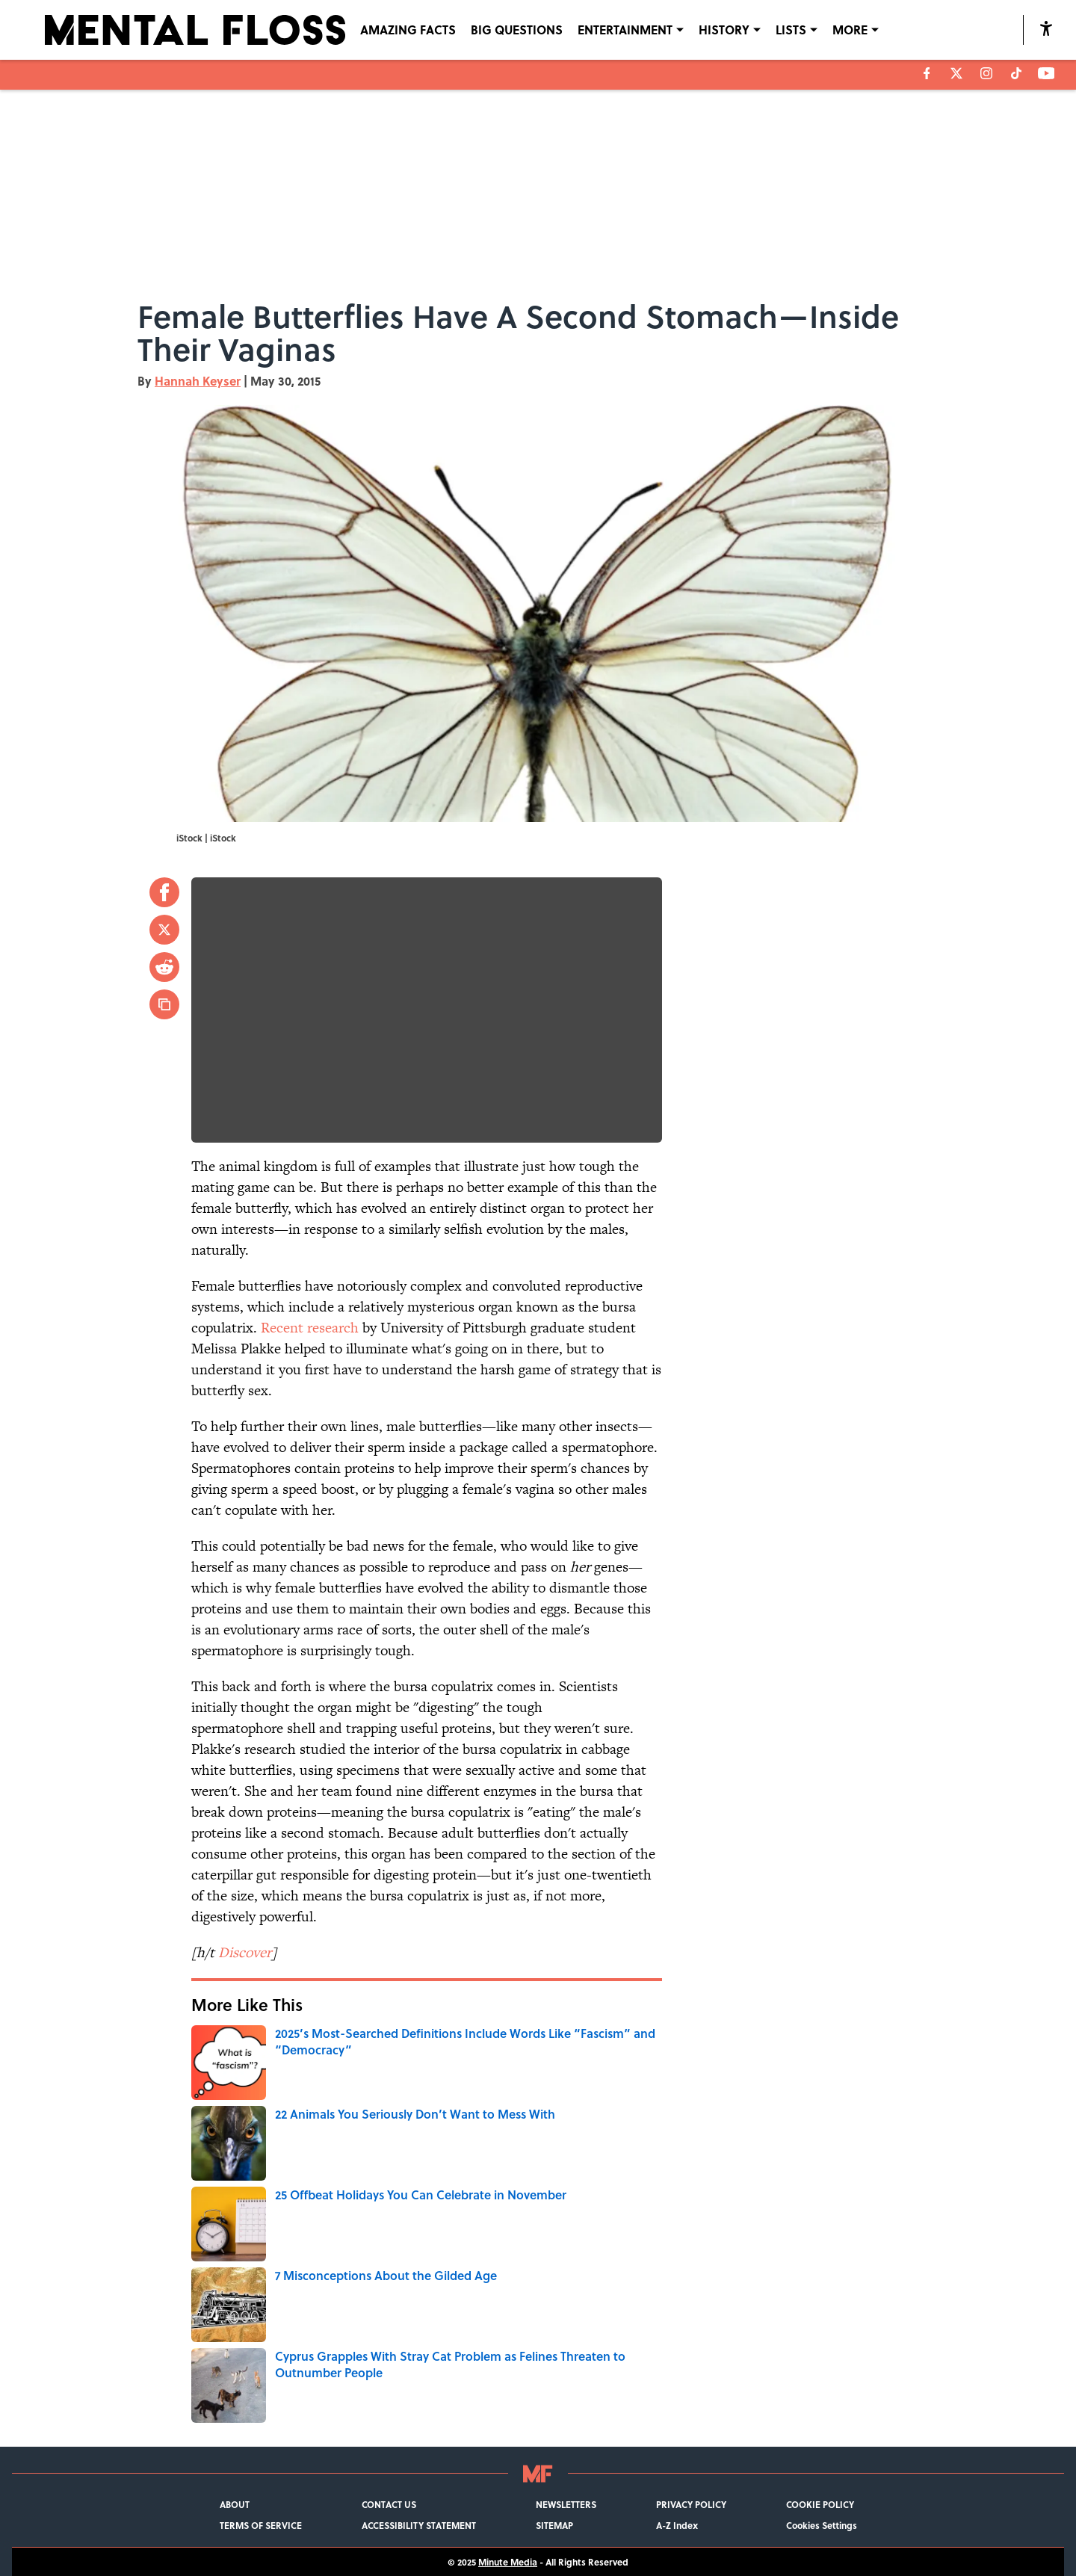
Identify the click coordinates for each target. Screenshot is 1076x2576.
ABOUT (235, 2504)
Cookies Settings (821, 2525)
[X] (956, 73)
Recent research (310, 1328)
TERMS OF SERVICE (261, 2525)
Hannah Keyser (198, 380)
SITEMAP (554, 2525)
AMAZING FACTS (408, 29)
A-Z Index (677, 2525)
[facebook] (927, 73)
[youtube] (1046, 73)
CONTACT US (389, 2504)
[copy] (164, 1004)
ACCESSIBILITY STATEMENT (419, 2525)
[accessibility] (1046, 28)
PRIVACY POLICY (691, 2504)
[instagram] (986, 73)
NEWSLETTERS (566, 2504)
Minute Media (507, 2562)
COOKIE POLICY (820, 2504)
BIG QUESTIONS (517, 29)
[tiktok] (1016, 73)
